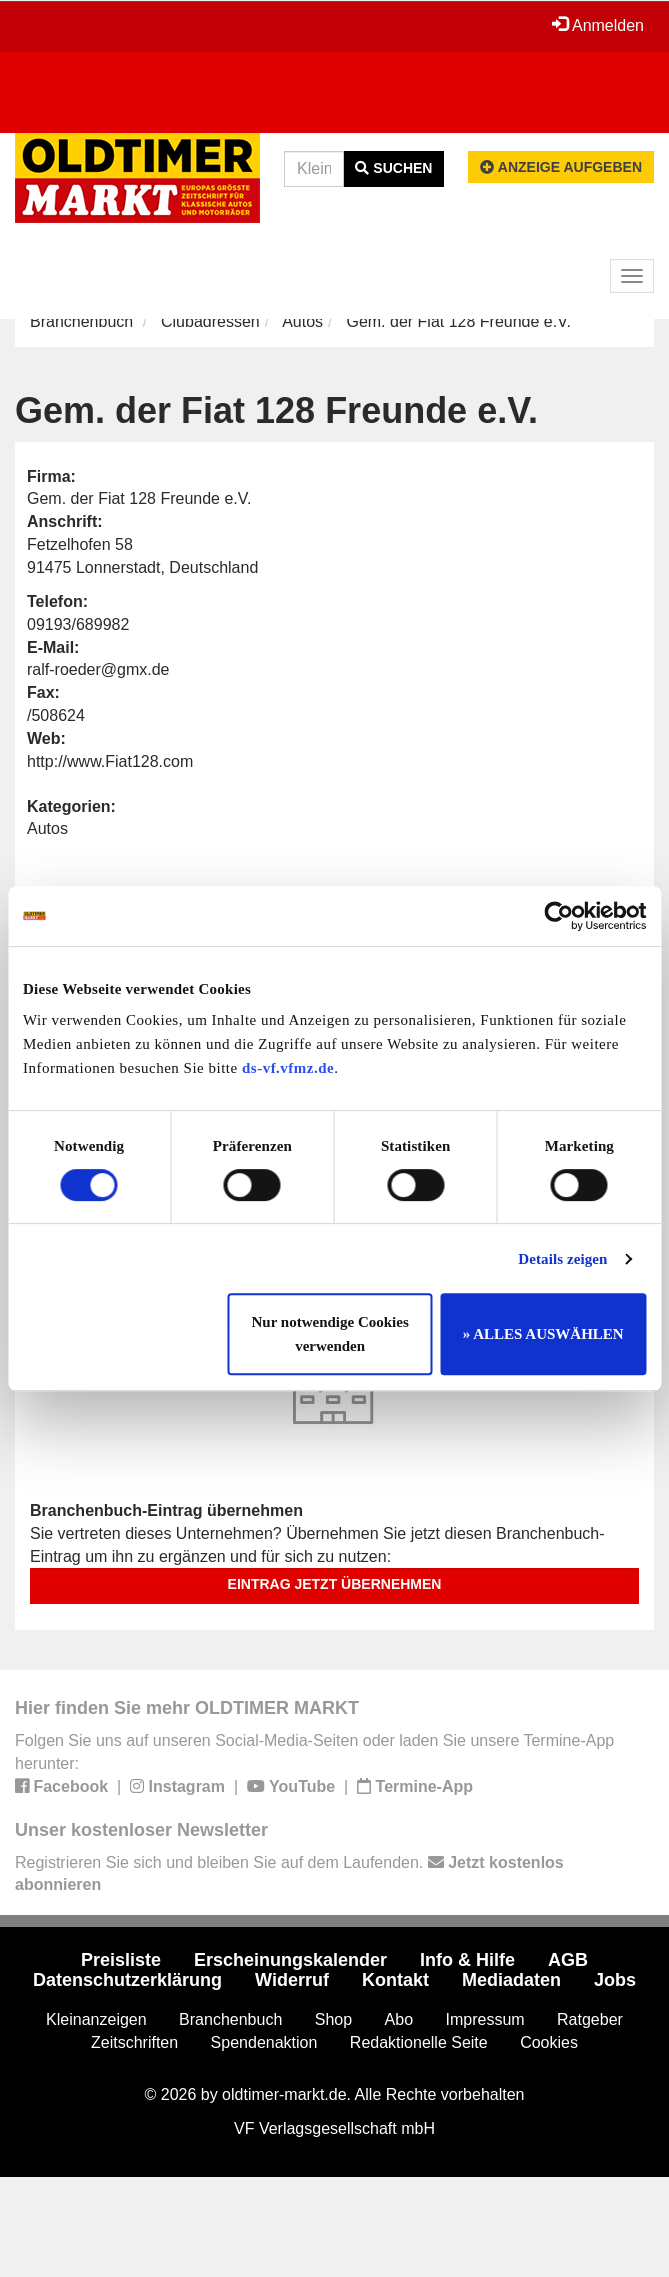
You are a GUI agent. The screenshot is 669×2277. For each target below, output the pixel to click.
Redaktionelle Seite (419, 2042)
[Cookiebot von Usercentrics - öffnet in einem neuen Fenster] (558, 916)
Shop (333, 2019)
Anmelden (598, 25)
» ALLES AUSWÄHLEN (543, 1334)
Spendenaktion (264, 2042)
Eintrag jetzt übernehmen (335, 1584)
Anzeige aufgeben (561, 167)
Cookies (549, 2042)
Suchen (393, 168)
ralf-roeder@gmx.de (98, 669)
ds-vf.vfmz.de (288, 1068)
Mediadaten (511, 1980)
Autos (302, 321)
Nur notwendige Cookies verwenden (330, 1334)
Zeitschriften (134, 2042)
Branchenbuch (81, 321)
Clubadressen (210, 321)
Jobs (615, 1980)
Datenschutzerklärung (127, 1980)
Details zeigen (562, 1259)
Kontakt (395, 1980)
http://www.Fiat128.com (110, 761)
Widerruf (292, 1980)
